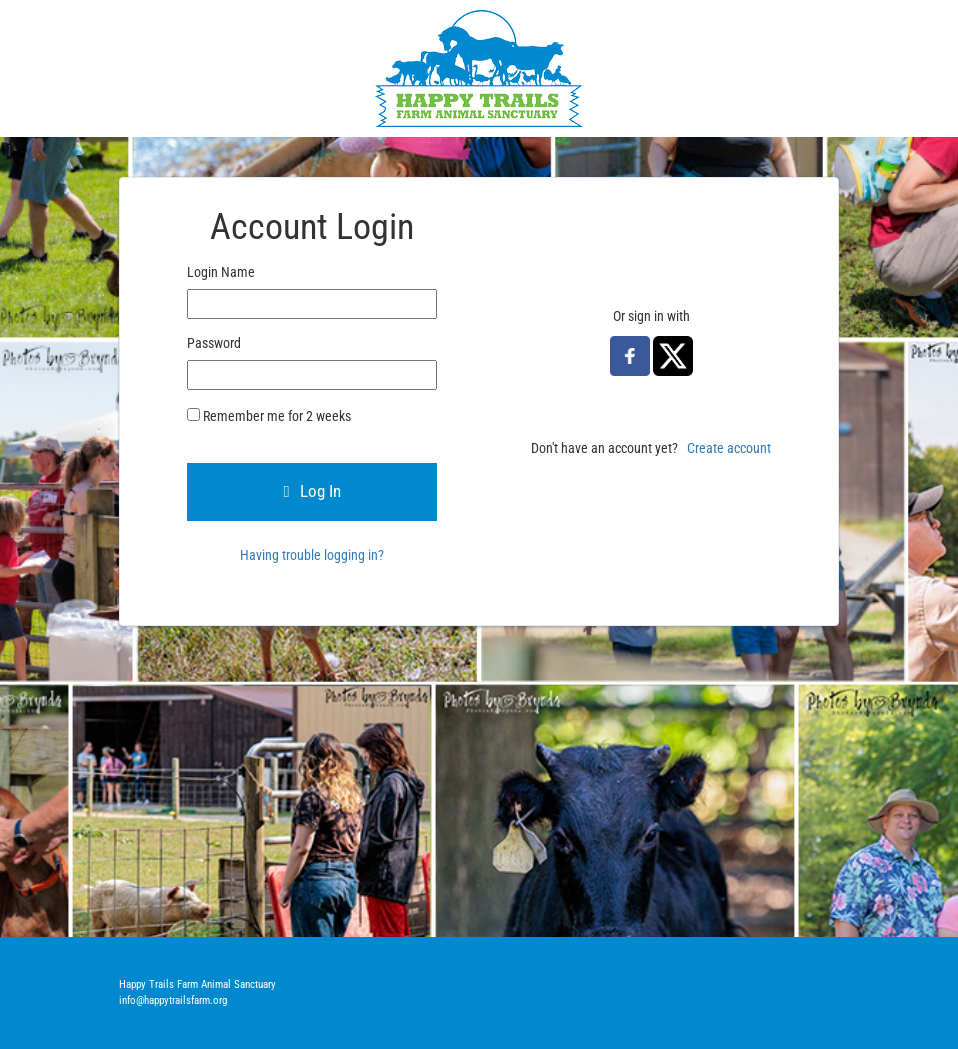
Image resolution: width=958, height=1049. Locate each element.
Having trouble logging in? (312, 555)
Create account (729, 448)
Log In (311, 491)
